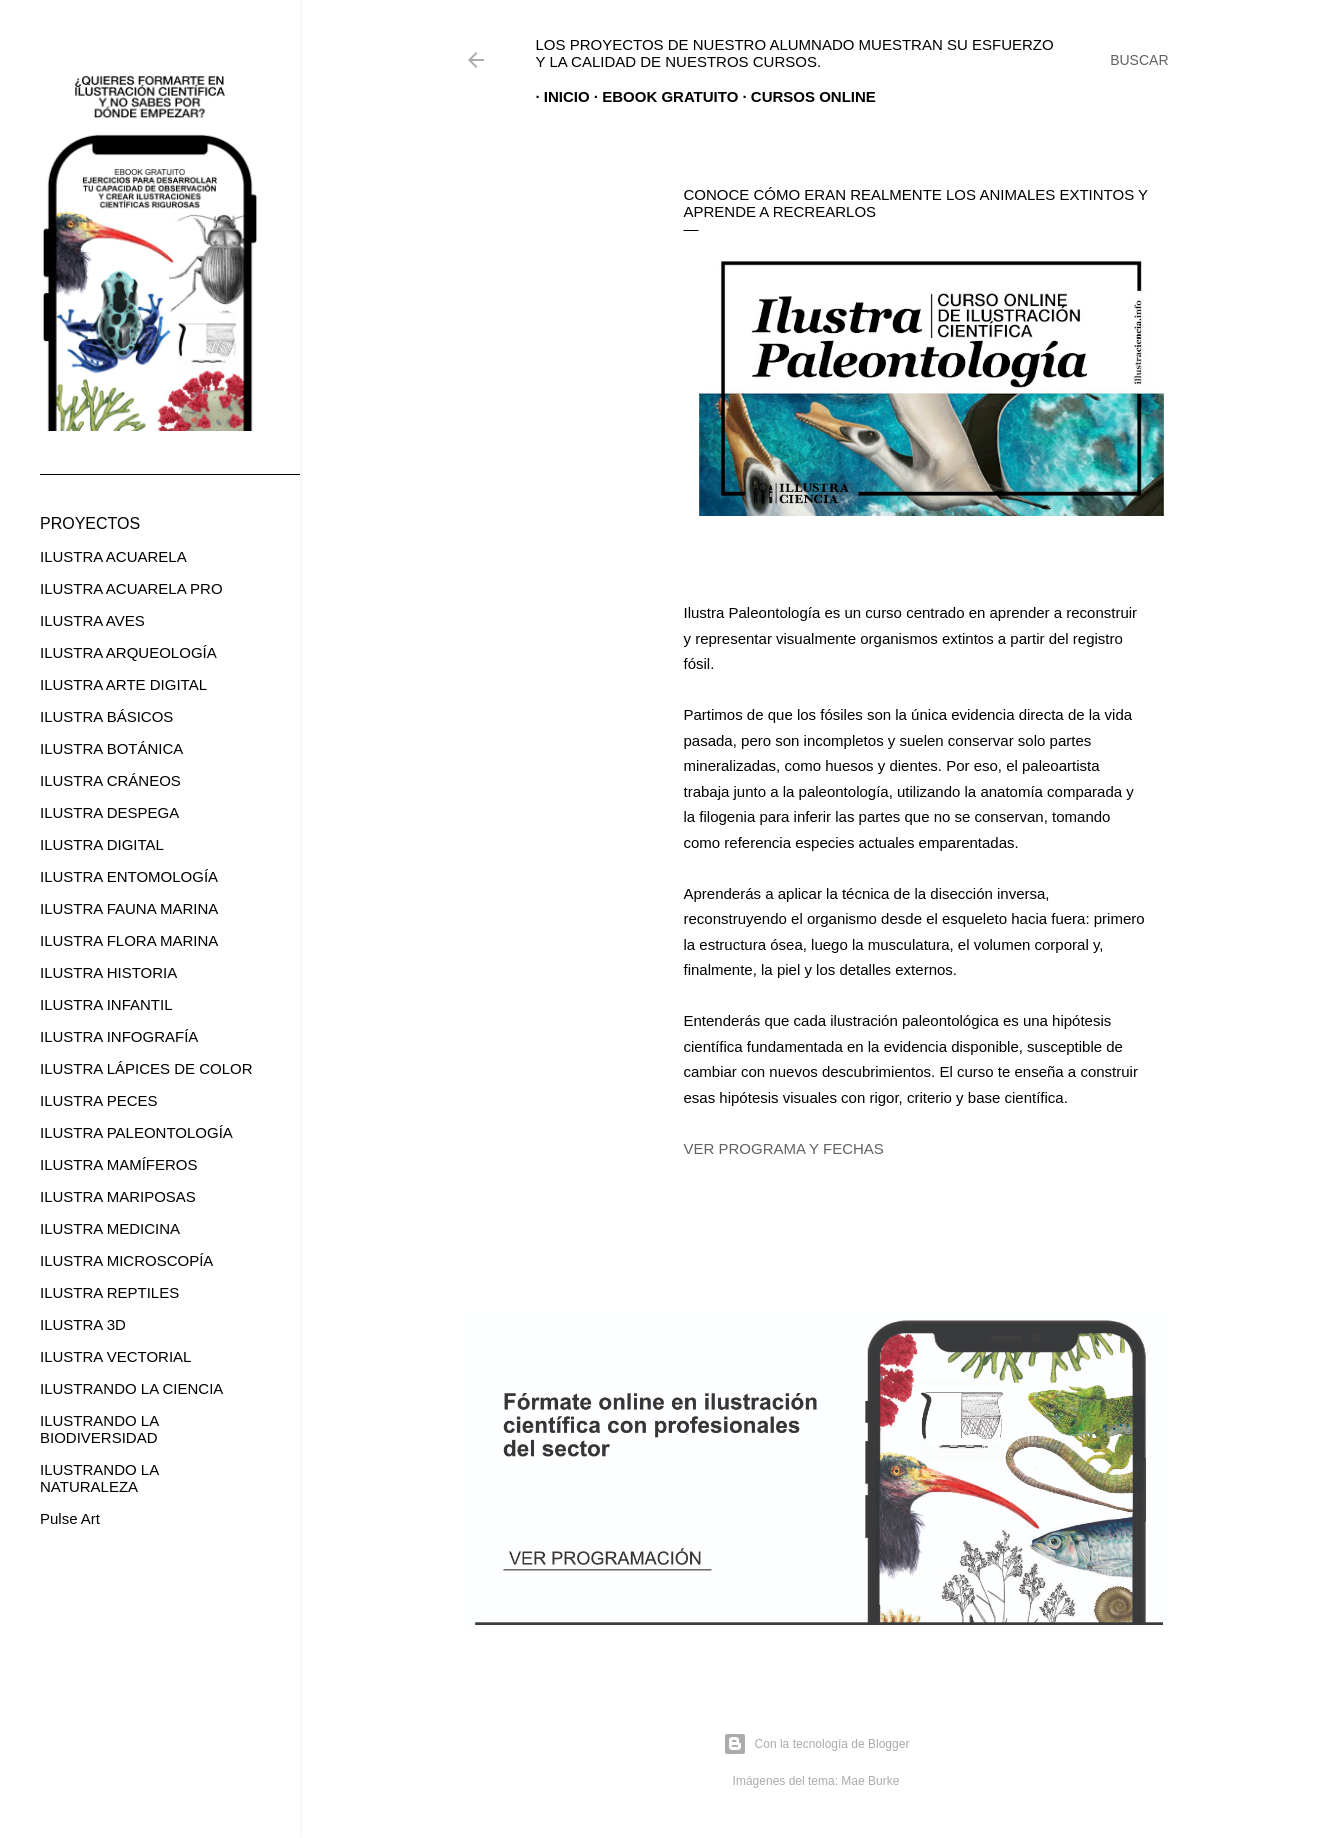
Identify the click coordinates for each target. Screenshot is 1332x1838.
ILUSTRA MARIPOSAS (118, 1196)
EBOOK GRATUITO (662, 96)
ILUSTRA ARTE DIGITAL (123, 684)
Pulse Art (70, 1518)
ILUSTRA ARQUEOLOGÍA (128, 652)
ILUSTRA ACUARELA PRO (131, 588)
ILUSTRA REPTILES (109, 1292)
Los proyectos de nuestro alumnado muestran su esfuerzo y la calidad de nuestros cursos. (795, 53)
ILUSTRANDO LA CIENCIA (131, 1388)
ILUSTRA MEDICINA (110, 1228)
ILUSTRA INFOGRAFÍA (119, 1036)
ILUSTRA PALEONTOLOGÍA (136, 1132)
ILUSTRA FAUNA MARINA (129, 908)
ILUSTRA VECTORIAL (115, 1356)
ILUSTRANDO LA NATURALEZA (99, 1478)
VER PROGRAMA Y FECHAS (784, 1148)
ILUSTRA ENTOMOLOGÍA (129, 876)
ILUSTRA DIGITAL (102, 844)
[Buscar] (1139, 60)
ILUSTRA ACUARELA (113, 556)
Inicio (559, 96)
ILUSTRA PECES (99, 1100)
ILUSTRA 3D (83, 1324)
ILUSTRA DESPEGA (109, 812)
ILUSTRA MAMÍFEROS (119, 1164)
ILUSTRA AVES (92, 620)
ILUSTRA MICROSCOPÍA (126, 1260)
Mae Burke (870, 1781)
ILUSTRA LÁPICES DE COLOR (146, 1068)
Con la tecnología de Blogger (816, 1744)
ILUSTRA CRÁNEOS (110, 780)
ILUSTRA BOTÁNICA (111, 748)
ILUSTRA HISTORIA (108, 972)
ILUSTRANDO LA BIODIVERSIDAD (99, 1429)
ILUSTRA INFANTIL (106, 1004)
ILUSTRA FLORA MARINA (129, 940)
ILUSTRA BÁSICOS (106, 716)
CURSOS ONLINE (805, 96)
